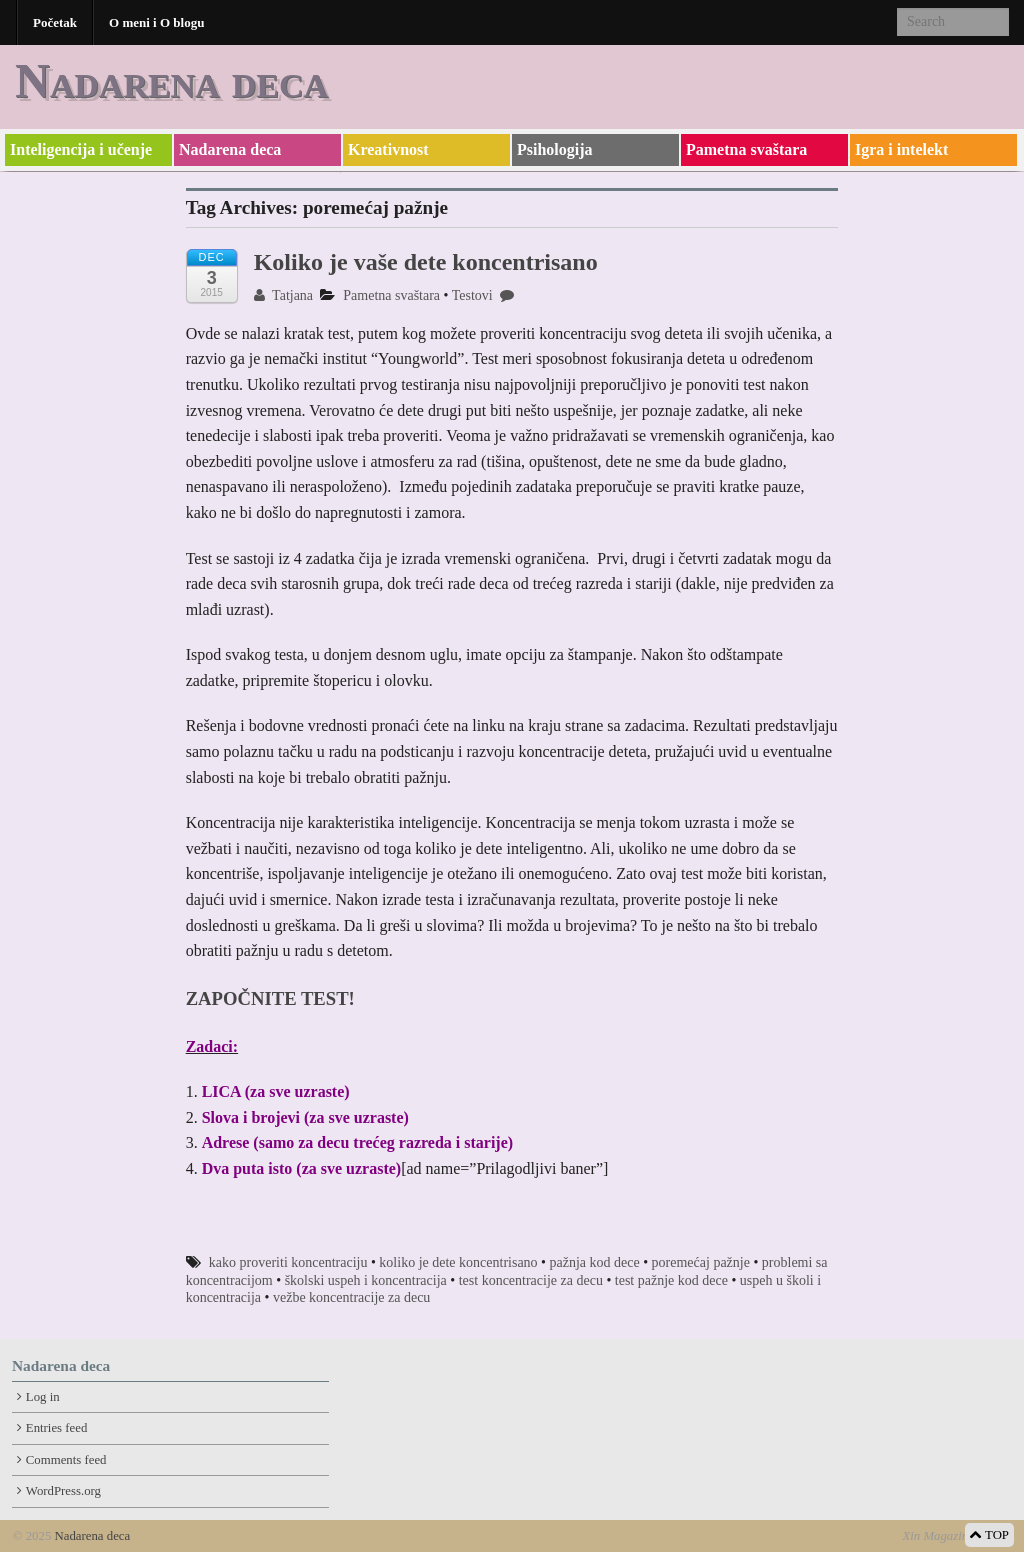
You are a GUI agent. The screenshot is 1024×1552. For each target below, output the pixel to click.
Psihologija (555, 149)
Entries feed (56, 1428)
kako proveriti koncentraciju (288, 1262)
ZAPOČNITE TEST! (270, 998)
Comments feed (66, 1460)
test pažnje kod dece (671, 1280)
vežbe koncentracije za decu (351, 1297)
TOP (989, 1535)
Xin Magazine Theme (956, 1536)
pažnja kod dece (595, 1262)
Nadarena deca (171, 80)
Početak (55, 22)
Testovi (472, 295)
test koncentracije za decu (531, 1280)
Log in (43, 1397)
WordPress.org (63, 1491)
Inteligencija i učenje (81, 149)
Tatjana (283, 295)
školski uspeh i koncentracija (366, 1280)
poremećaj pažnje (701, 1262)
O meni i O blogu (156, 22)
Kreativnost (388, 149)
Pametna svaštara (746, 149)
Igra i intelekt (901, 149)
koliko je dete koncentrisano (458, 1262)
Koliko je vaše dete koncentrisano (426, 262)
